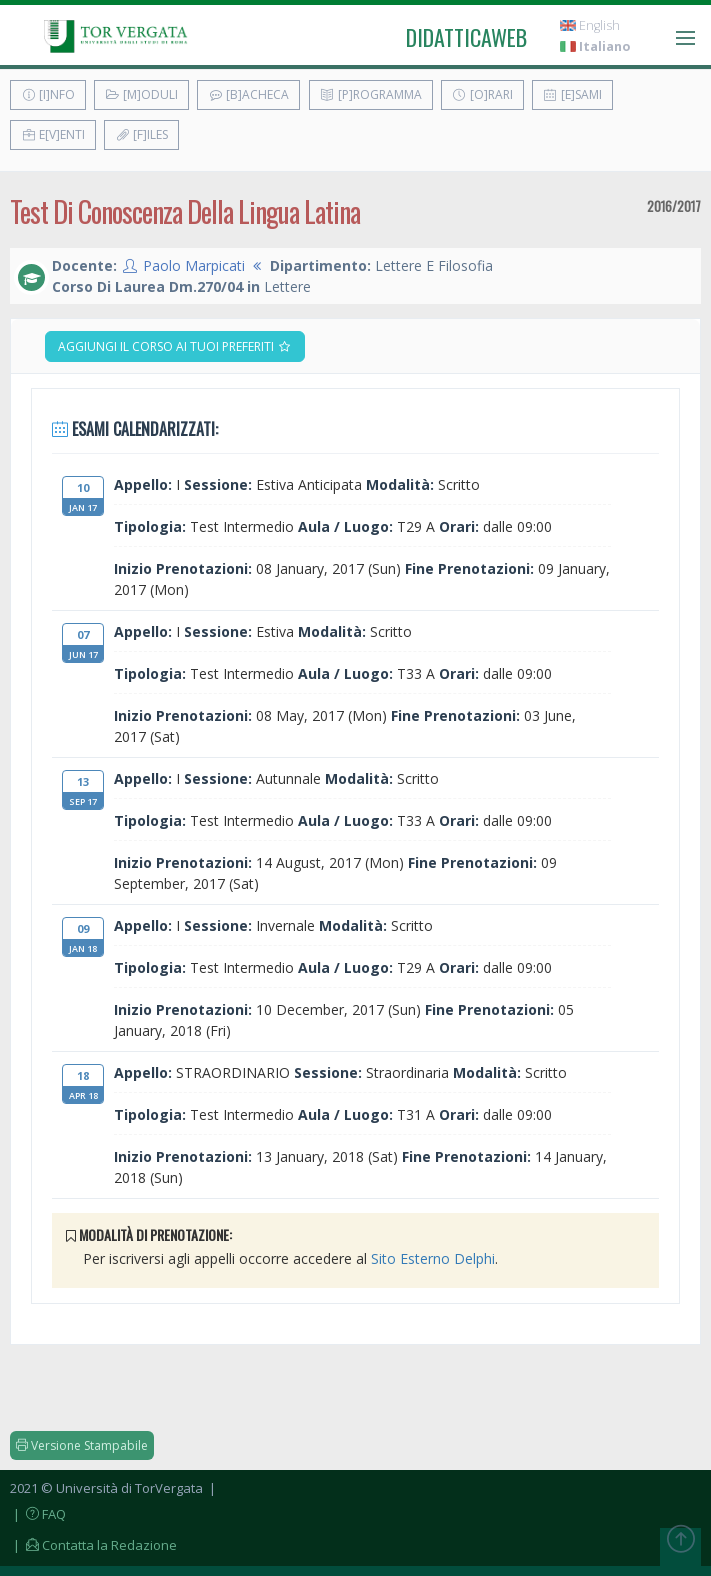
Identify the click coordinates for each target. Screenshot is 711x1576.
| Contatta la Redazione (93, 1545)
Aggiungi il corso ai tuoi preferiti (175, 346)
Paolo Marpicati (194, 265)
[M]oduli (141, 94)
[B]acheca (248, 94)
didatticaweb (466, 37)
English (590, 25)
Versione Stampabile (82, 1445)
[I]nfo (48, 94)
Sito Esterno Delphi (433, 1258)
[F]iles (141, 134)
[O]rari (482, 94)
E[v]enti (53, 134)
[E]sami (572, 94)
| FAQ (38, 1514)
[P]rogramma (371, 94)
